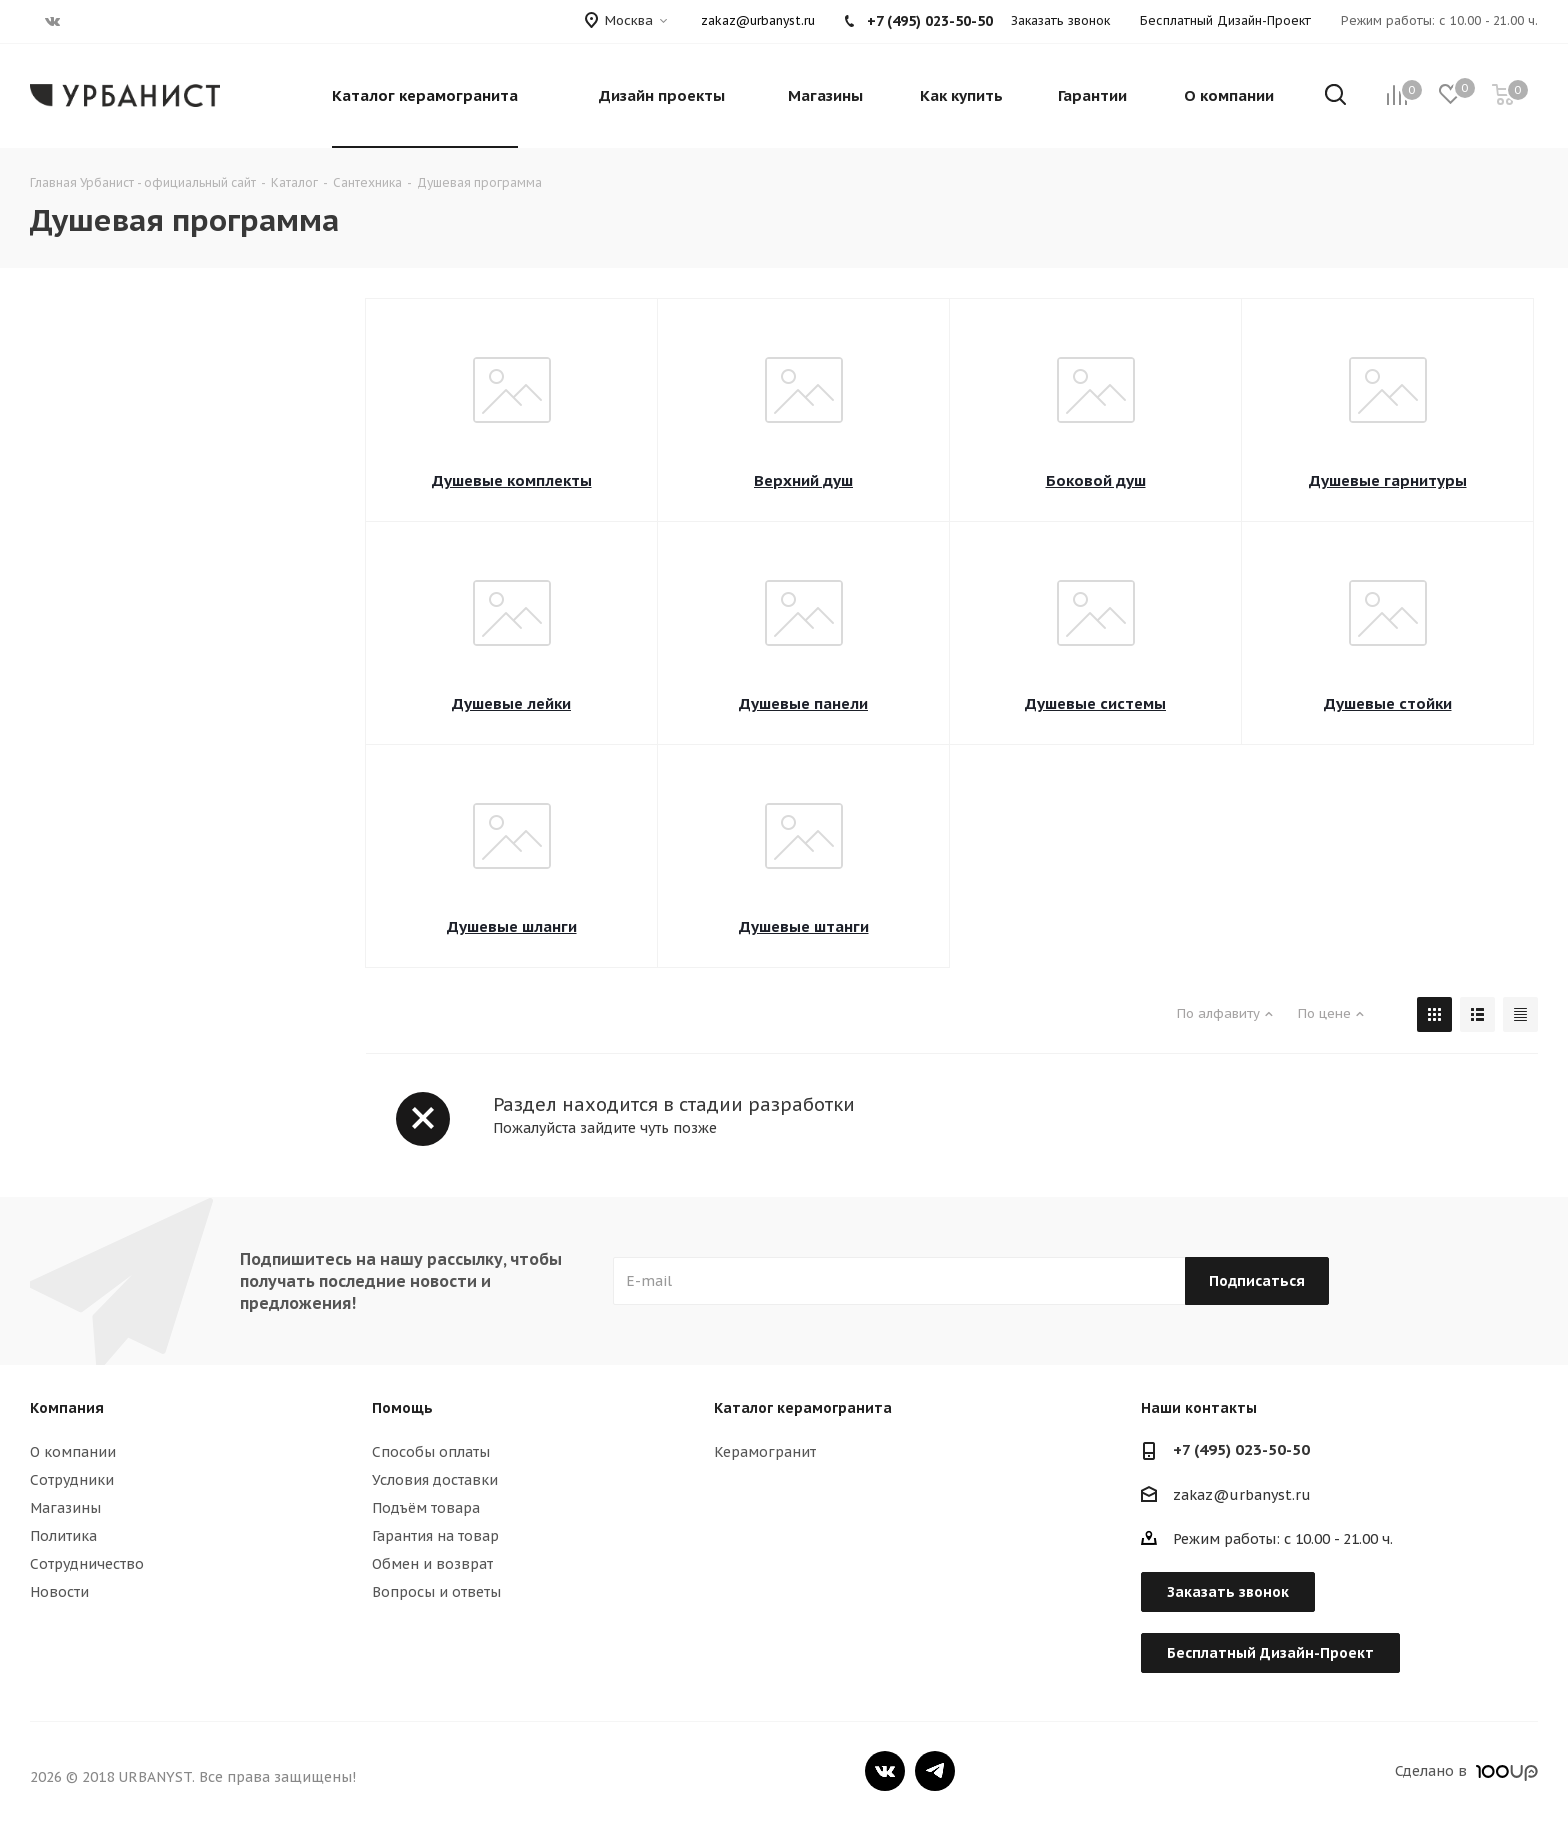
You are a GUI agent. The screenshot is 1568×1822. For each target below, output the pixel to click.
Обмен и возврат (432, 1564)
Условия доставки (435, 1480)
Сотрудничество (87, 1564)
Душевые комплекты (512, 480)
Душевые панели (803, 703)
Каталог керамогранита (803, 1408)
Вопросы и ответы (436, 1592)
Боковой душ (1096, 480)
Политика (63, 1536)
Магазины (65, 1508)
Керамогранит (765, 1452)
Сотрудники (72, 1480)
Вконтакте (885, 1771)
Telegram (935, 1771)
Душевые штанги (804, 926)
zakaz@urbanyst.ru (758, 20)
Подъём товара (426, 1508)
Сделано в (1466, 1771)
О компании (73, 1452)
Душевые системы (1095, 703)
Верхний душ (803, 480)
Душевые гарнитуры (1388, 480)
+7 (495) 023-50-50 (1241, 1449)
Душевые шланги (512, 926)
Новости (59, 1592)
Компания (67, 1408)
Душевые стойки (1388, 703)
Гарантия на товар (435, 1536)
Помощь (402, 1408)
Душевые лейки (511, 703)
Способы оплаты (431, 1452)
